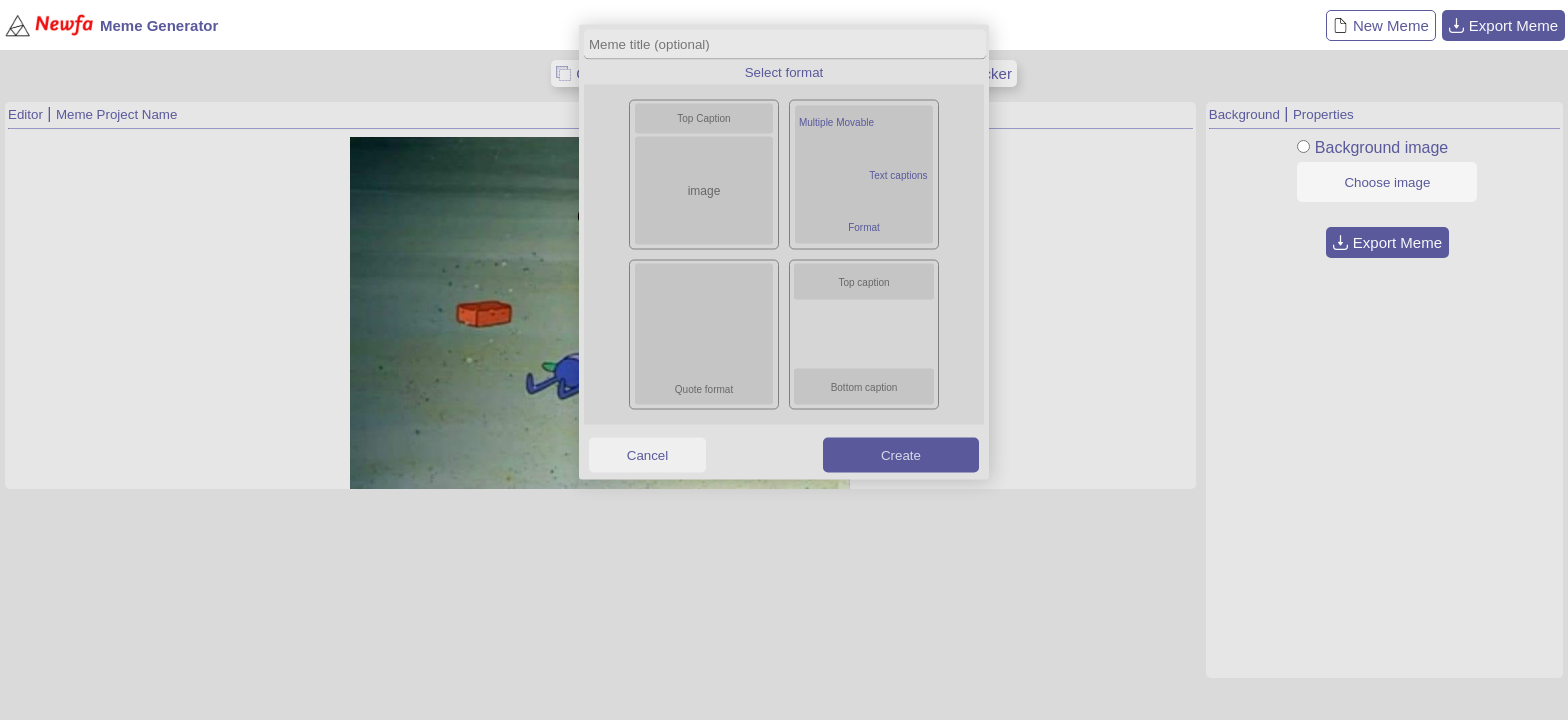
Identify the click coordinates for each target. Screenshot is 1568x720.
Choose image (1387, 182)
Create (901, 454)
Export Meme (1503, 25)
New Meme (1381, 25)
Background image (1381, 147)
